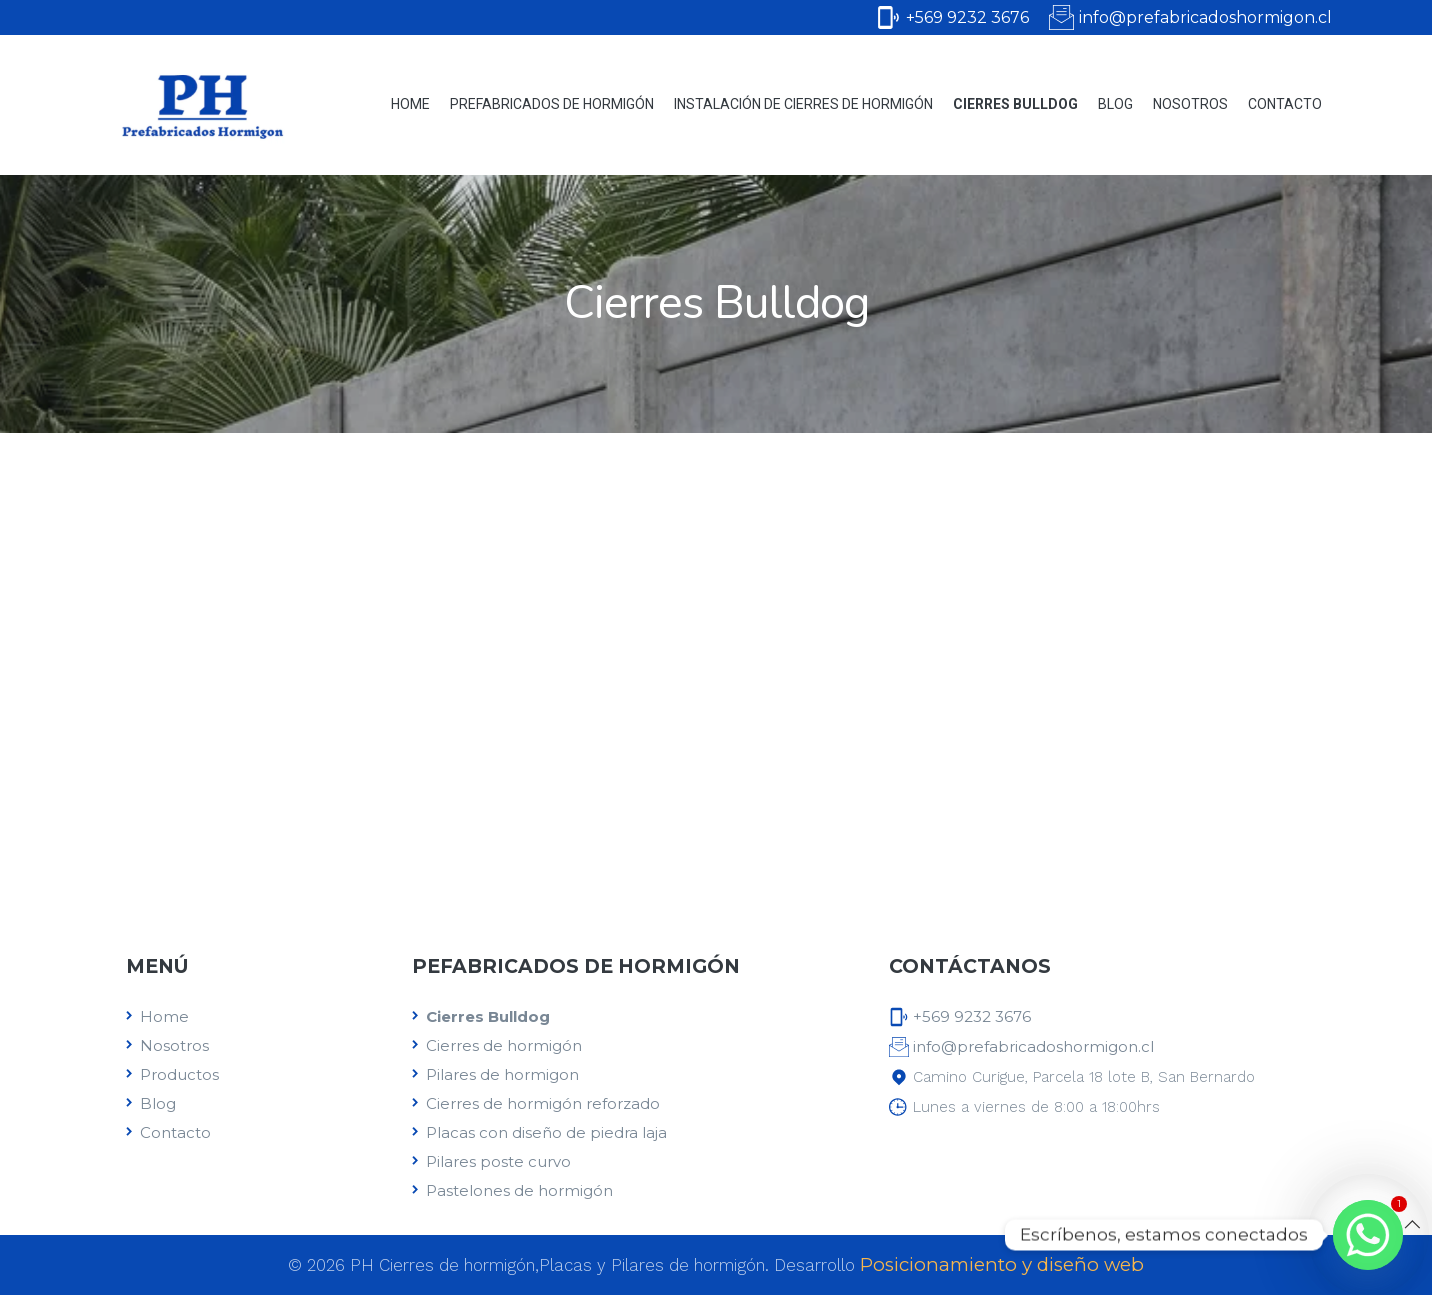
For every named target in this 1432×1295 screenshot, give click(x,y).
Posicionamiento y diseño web (1002, 1264)
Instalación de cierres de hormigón (803, 104)
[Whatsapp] (1368, 1235)
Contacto (1285, 104)
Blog (1115, 104)
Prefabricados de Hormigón (552, 104)
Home (410, 104)
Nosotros (1190, 104)
